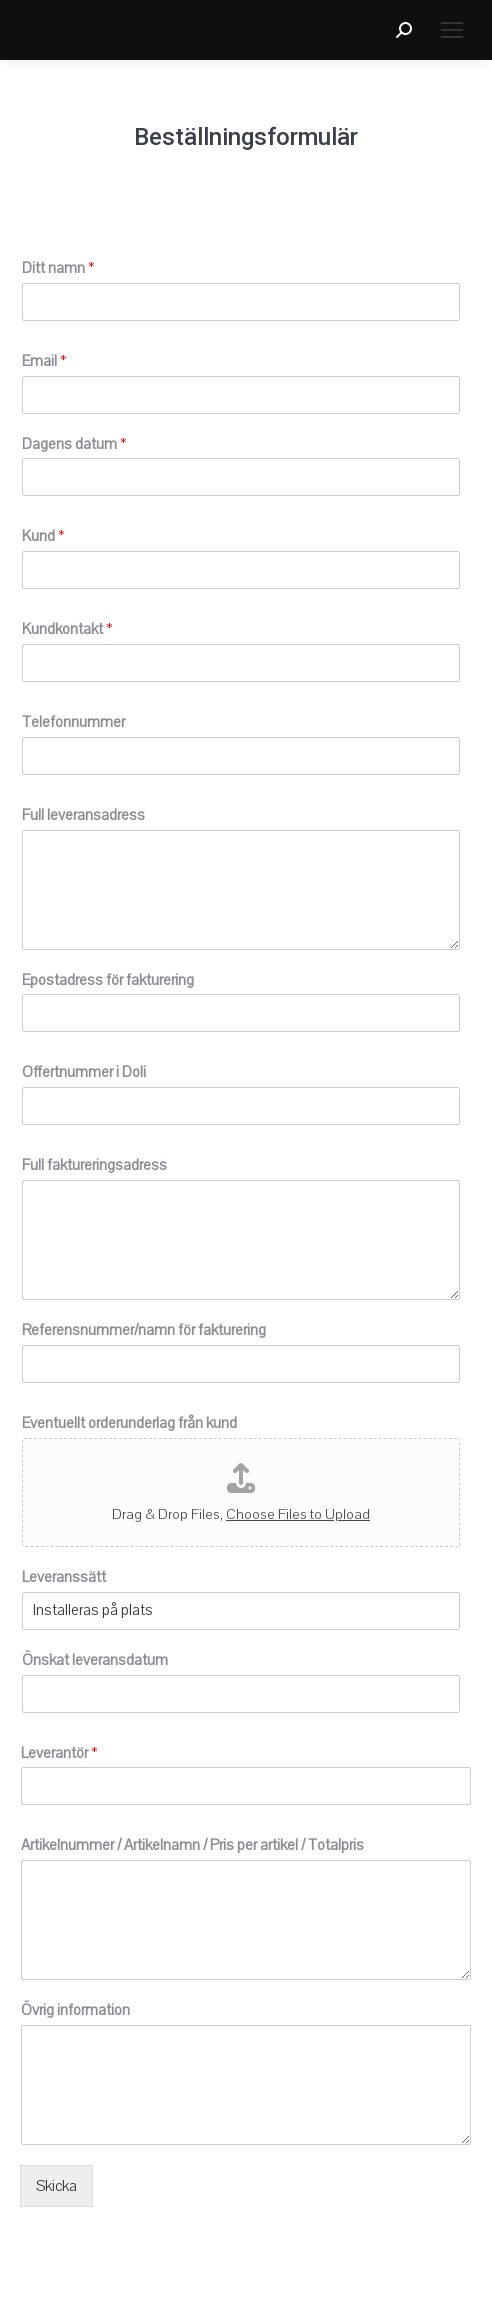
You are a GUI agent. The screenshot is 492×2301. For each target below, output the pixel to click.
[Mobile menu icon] (452, 30)
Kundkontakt (67, 629)
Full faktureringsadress (94, 1165)
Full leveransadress (83, 815)
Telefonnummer (73, 722)
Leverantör (59, 1753)
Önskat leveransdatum (95, 1660)
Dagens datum (74, 444)
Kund (43, 536)
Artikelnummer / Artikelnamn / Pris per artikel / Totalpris (192, 1845)
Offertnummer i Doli (84, 1072)
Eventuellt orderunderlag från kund (129, 1423)
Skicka (56, 2186)
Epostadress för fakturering (108, 980)
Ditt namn (58, 268)
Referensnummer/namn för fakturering (144, 1330)
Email (44, 361)
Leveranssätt (64, 1577)
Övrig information (75, 2010)
